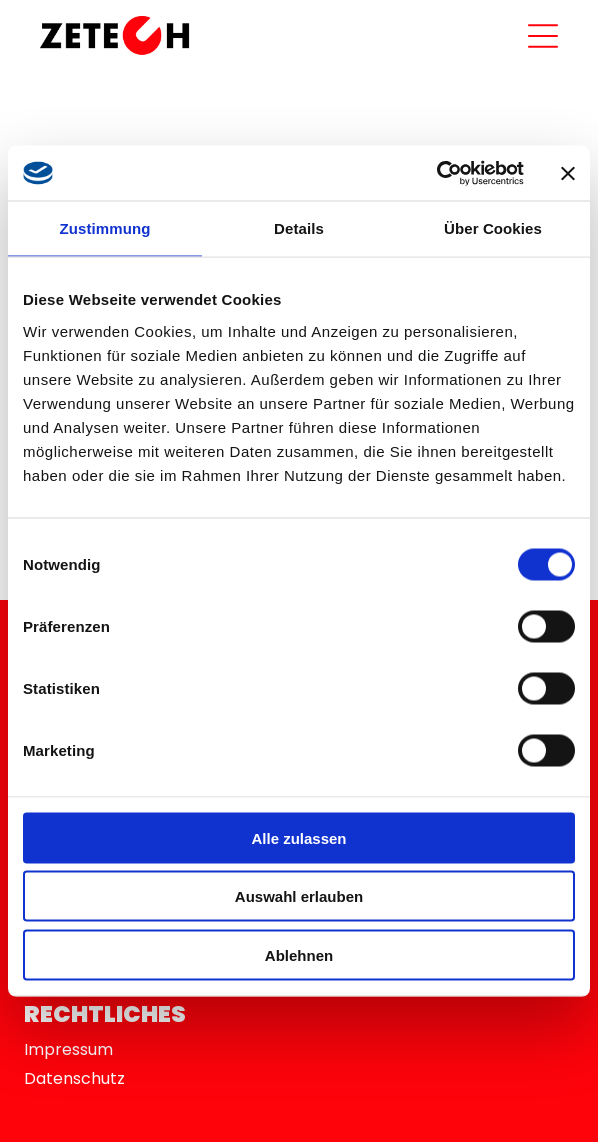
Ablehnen (299, 954)
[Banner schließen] (568, 173)
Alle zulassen (298, 837)
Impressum (68, 1049)
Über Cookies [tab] (493, 228)
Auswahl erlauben (299, 896)
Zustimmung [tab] (105, 228)
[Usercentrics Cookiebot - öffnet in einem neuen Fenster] (436, 173)
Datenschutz (74, 1078)
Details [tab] (299, 228)
